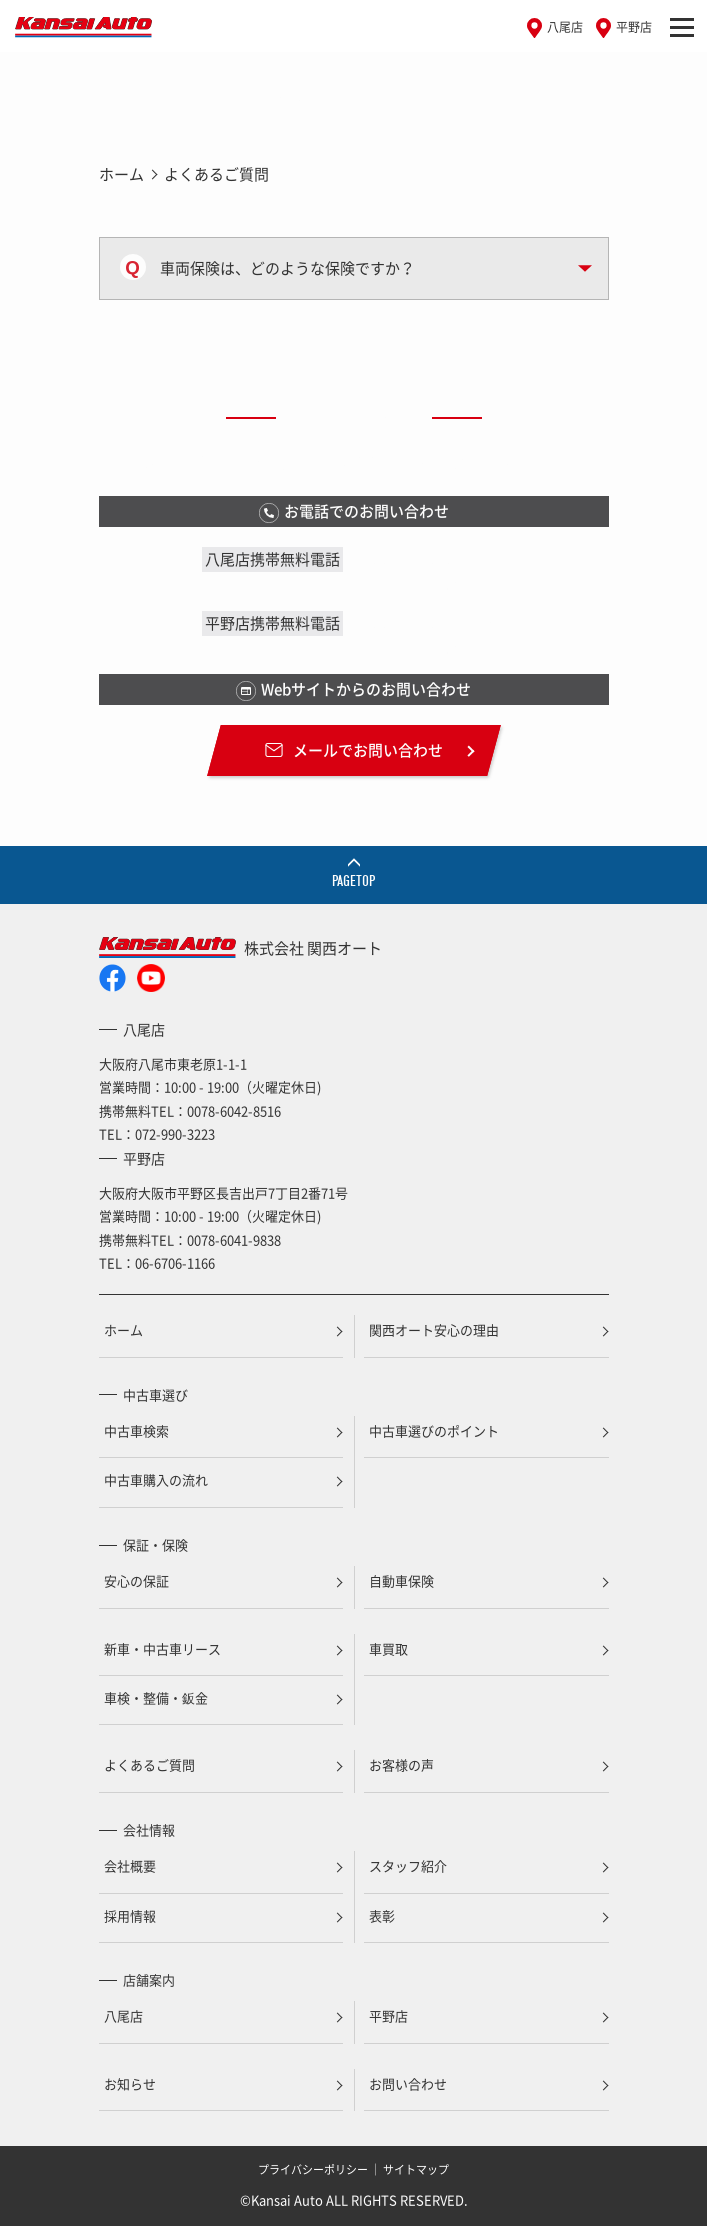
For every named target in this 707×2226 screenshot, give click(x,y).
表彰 (382, 1915)
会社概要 (130, 1865)
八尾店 (565, 27)
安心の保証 (136, 1580)
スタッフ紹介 (408, 1865)
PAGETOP (353, 881)
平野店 (634, 27)
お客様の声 (401, 1764)
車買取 (388, 1648)
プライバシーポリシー (313, 2169)
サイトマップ (416, 2169)
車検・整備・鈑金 (156, 1697)
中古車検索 (136, 1430)
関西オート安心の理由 (434, 1329)
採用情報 (130, 1915)
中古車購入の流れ (156, 1479)
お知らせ (130, 2083)
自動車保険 (401, 1580)
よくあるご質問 (149, 1764)
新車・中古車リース (162, 1648)
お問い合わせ (408, 2083)
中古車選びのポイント (434, 1430)
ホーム (121, 174)
